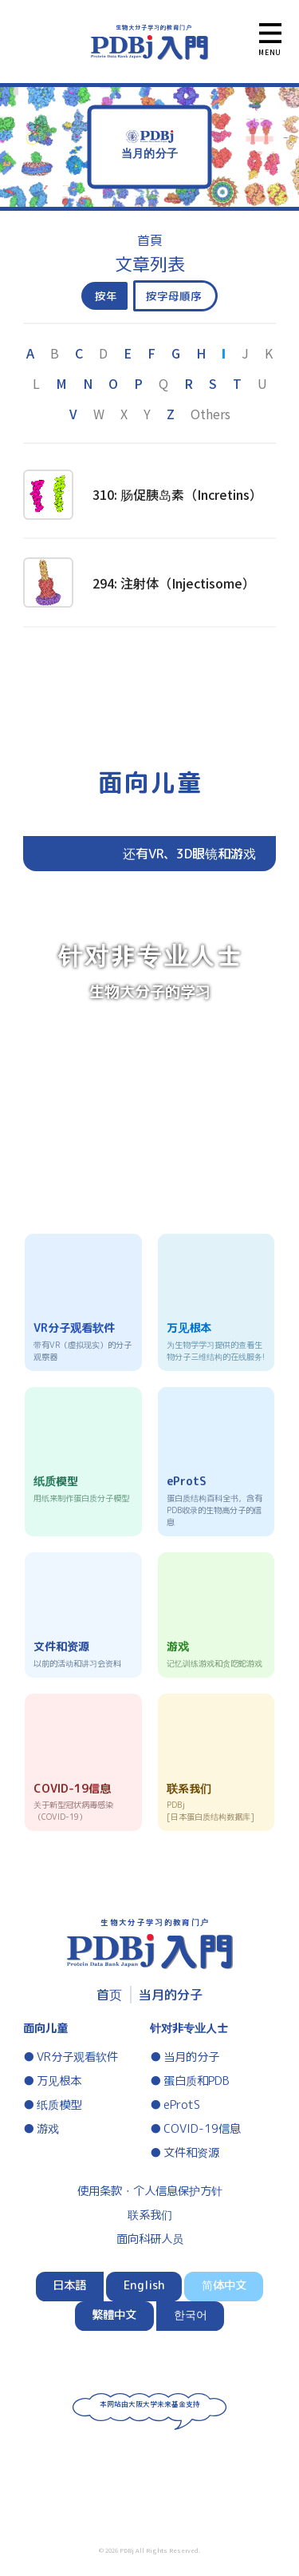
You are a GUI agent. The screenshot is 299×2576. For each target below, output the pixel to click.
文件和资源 (191, 2153)
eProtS (181, 2105)
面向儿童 (45, 2028)
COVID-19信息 (202, 2129)
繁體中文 (114, 2315)
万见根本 (59, 2081)
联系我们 (150, 2215)
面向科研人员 (149, 2239)
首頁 (150, 240)
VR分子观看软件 (77, 2057)
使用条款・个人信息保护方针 (149, 2191)
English (144, 2285)
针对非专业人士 (189, 2028)
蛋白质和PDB (196, 2081)
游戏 (48, 2129)
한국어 (190, 2315)
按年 (106, 295)
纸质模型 (59, 2105)
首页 (109, 1994)
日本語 (69, 2285)
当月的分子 (171, 1994)
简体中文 (224, 2285)
